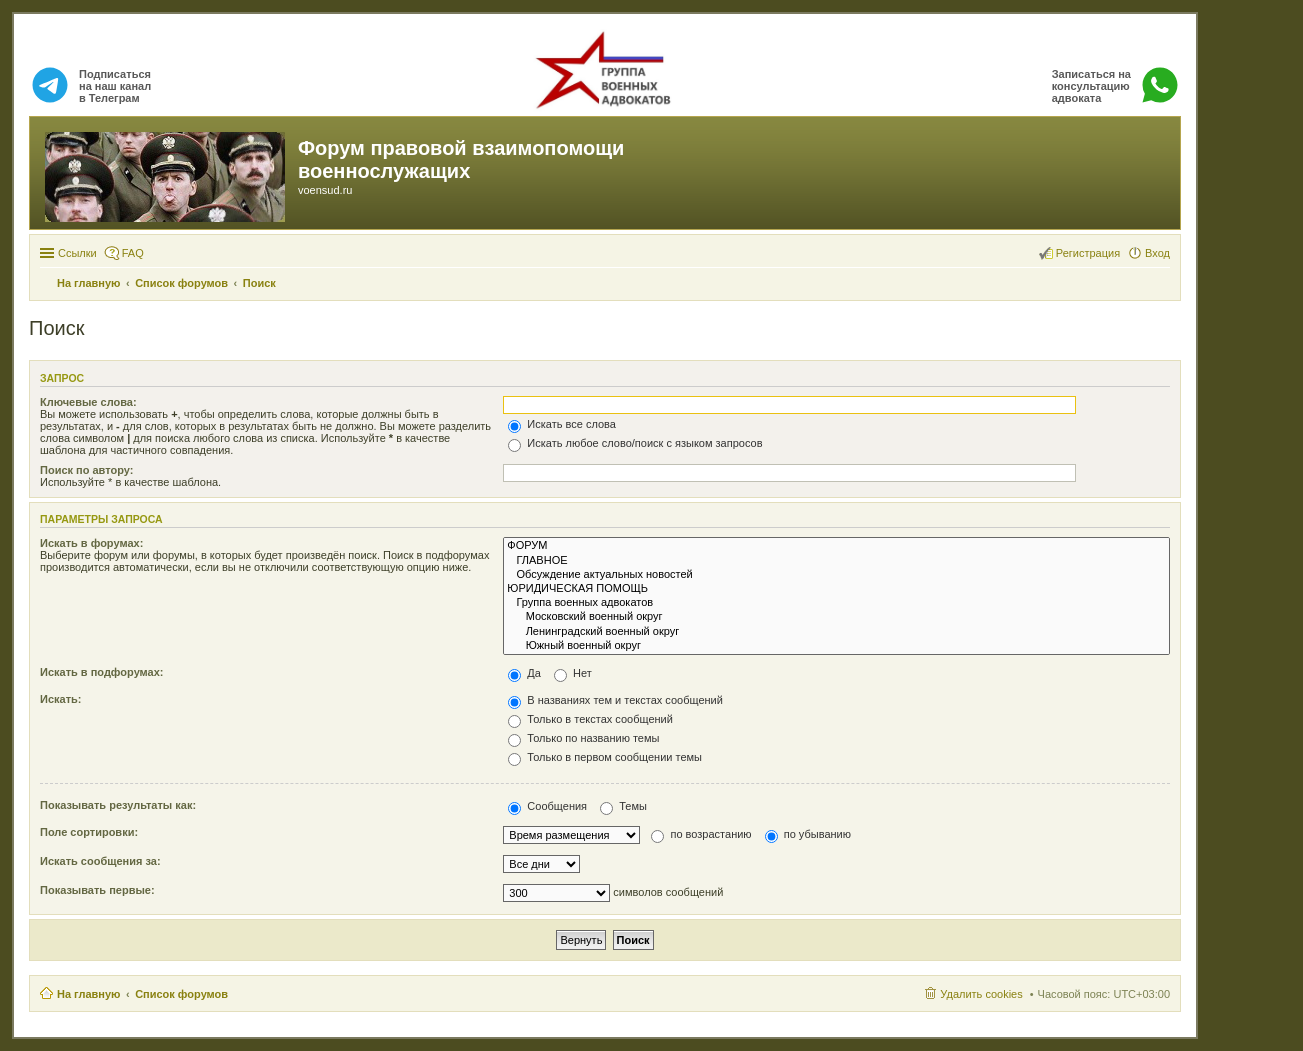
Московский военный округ (836, 617)
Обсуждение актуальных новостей (836, 575)
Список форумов (181, 994)
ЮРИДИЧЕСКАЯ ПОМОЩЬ (836, 589)
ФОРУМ (836, 546)
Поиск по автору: (86, 470)
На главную (88, 994)
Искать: (60, 699)
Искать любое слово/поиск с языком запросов (635, 443)
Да (524, 673)
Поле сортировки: (89, 832)
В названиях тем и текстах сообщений (615, 700)
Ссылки (77, 253)
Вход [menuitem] (1157, 253)
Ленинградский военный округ (836, 632)
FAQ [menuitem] (133, 253)
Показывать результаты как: (118, 805)
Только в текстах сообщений (590, 719)
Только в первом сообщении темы (605, 757)
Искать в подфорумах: (102, 672)
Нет (573, 673)
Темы (623, 806)
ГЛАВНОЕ (836, 561)
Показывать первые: (97, 890)
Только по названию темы (583, 738)
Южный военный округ (836, 646)
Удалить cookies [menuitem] (981, 994)
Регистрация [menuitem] (1088, 253)
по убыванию (808, 834)
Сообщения (547, 806)
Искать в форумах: (91, 543)
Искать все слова (562, 424)
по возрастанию (701, 834)
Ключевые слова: (88, 402)
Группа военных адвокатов (836, 603)
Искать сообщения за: (100, 861)
